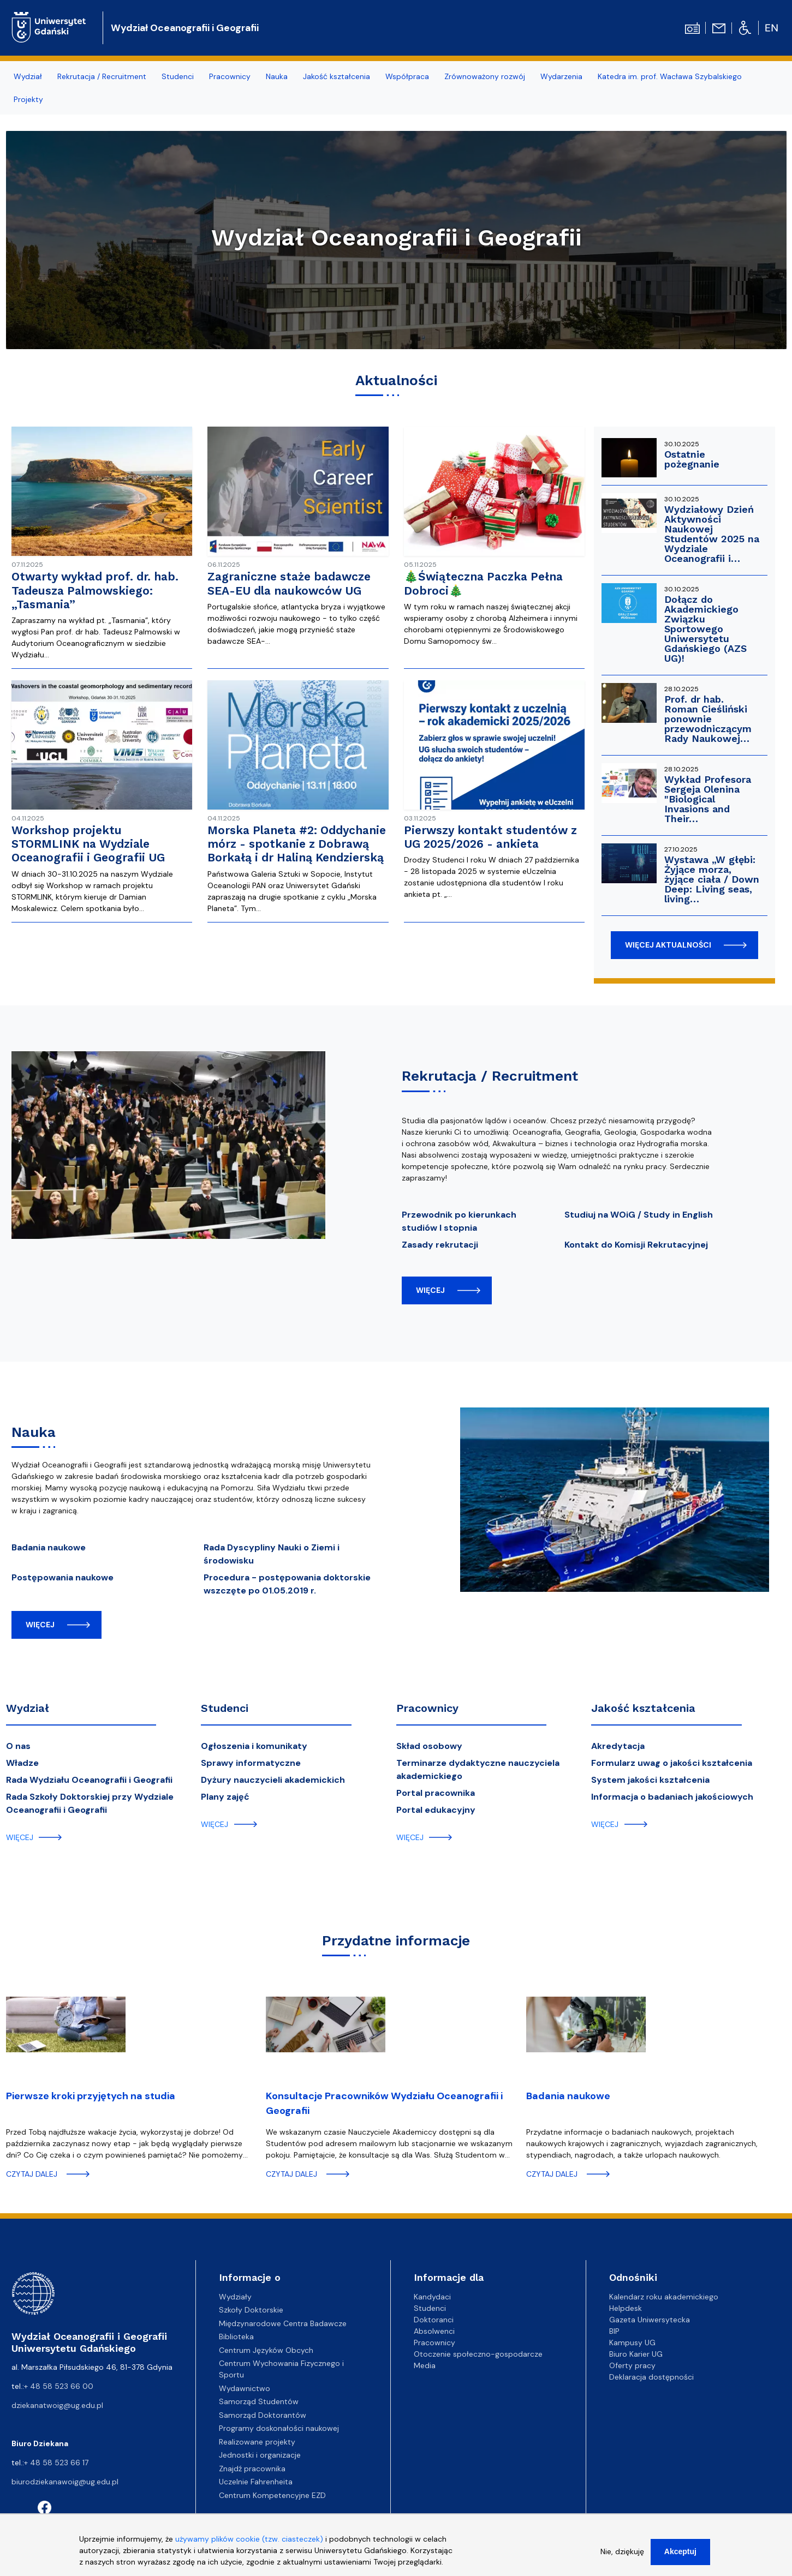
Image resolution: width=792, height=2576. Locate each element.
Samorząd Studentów (259, 2401)
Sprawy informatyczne (251, 1763)
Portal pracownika (435, 1793)
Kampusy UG (632, 2342)
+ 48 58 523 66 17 (56, 2462)
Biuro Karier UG (636, 2354)
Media (425, 2365)
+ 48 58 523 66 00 (58, 2386)
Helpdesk (625, 2308)
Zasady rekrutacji (440, 1244)
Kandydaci (432, 2297)
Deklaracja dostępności (651, 2377)
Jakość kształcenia (336, 76)
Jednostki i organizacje (260, 2455)
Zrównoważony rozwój (484, 76)
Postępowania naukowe (62, 1577)
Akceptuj (680, 2554)
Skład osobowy (429, 1746)
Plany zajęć (225, 1796)
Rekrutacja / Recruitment (101, 76)
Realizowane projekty (257, 2442)
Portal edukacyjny (435, 1810)
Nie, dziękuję (622, 2554)
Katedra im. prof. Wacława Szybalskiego (670, 76)
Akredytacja (618, 1746)
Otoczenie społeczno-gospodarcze (478, 2354)
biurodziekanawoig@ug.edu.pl (64, 2482)
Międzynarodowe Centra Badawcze (283, 2323)
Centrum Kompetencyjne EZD (272, 2495)
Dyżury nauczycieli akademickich (273, 1780)
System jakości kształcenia (650, 1780)
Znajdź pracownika (252, 2468)
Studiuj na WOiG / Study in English (638, 1214)
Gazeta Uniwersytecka (649, 2320)
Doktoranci (434, 2320)
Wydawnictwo (244, 2388)
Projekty (28, 99)
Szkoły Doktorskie (251, 2310)
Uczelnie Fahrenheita (256, 2482)
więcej (430, 1290)
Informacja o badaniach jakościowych (672, 1796)
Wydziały (235, 2297)
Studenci (178, 76)
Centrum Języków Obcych (266, 2350)
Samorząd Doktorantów (262, 2415)
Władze (22, 1763)
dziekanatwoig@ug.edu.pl (57, 2405)
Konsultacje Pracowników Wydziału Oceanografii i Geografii (384, 2103)
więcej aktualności (668, 945)
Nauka (277, 76)
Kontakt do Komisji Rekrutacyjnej (636, 1244)
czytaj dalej (31, 2174)
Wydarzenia (561, 76)
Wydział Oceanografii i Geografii (185, 28)
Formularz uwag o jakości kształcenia (671, 1763)
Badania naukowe (48, 1547)
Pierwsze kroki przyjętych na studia (90, 2095)
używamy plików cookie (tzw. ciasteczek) (249, 2542)
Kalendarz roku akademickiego (663, 2297)
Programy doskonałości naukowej (279, 2428)
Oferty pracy (632, 2365)
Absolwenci (434, 2331)
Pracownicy (230, 76)
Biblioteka (236, 2336)
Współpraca (407, 76)
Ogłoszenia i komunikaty (254, 1746)
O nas (18, 1746)
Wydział (28, 76)
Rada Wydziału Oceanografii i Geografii (89, 1780)
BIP (614, 2331)
